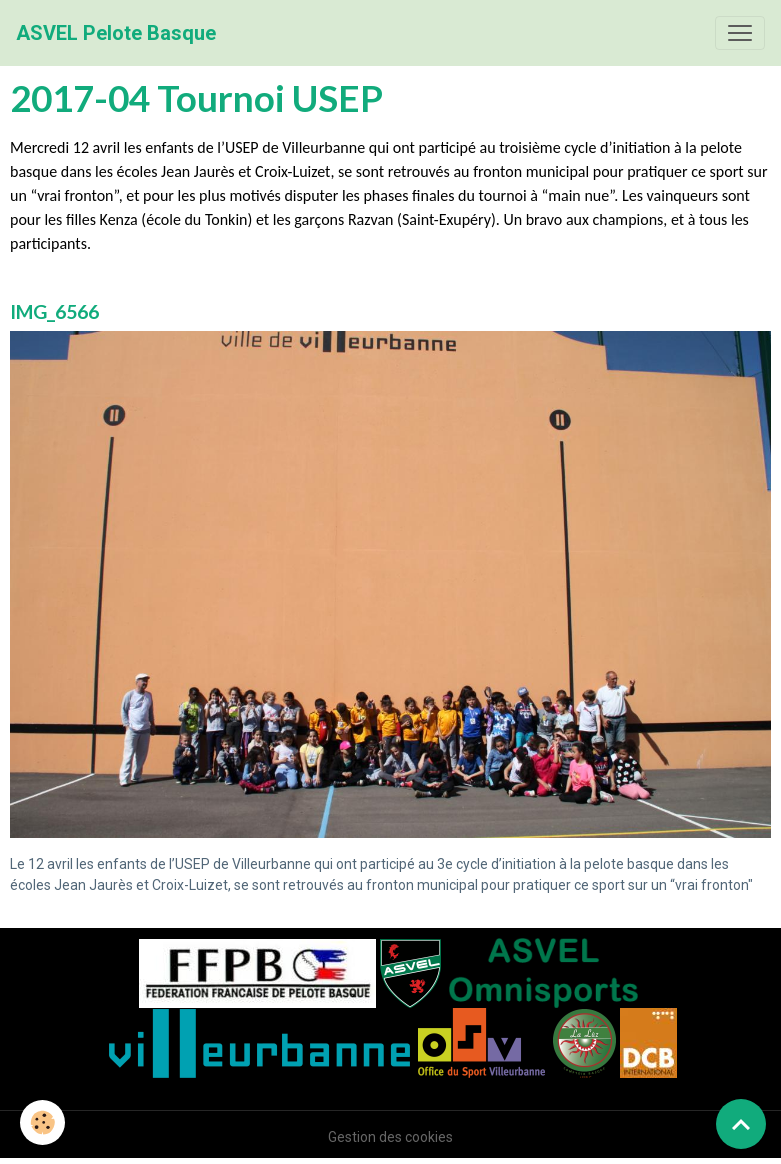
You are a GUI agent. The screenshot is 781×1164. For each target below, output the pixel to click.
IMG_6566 (54, 311)
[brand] (116, 33)
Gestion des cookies (390, 1137)
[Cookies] (42, 1122)
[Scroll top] (741, 1124)
